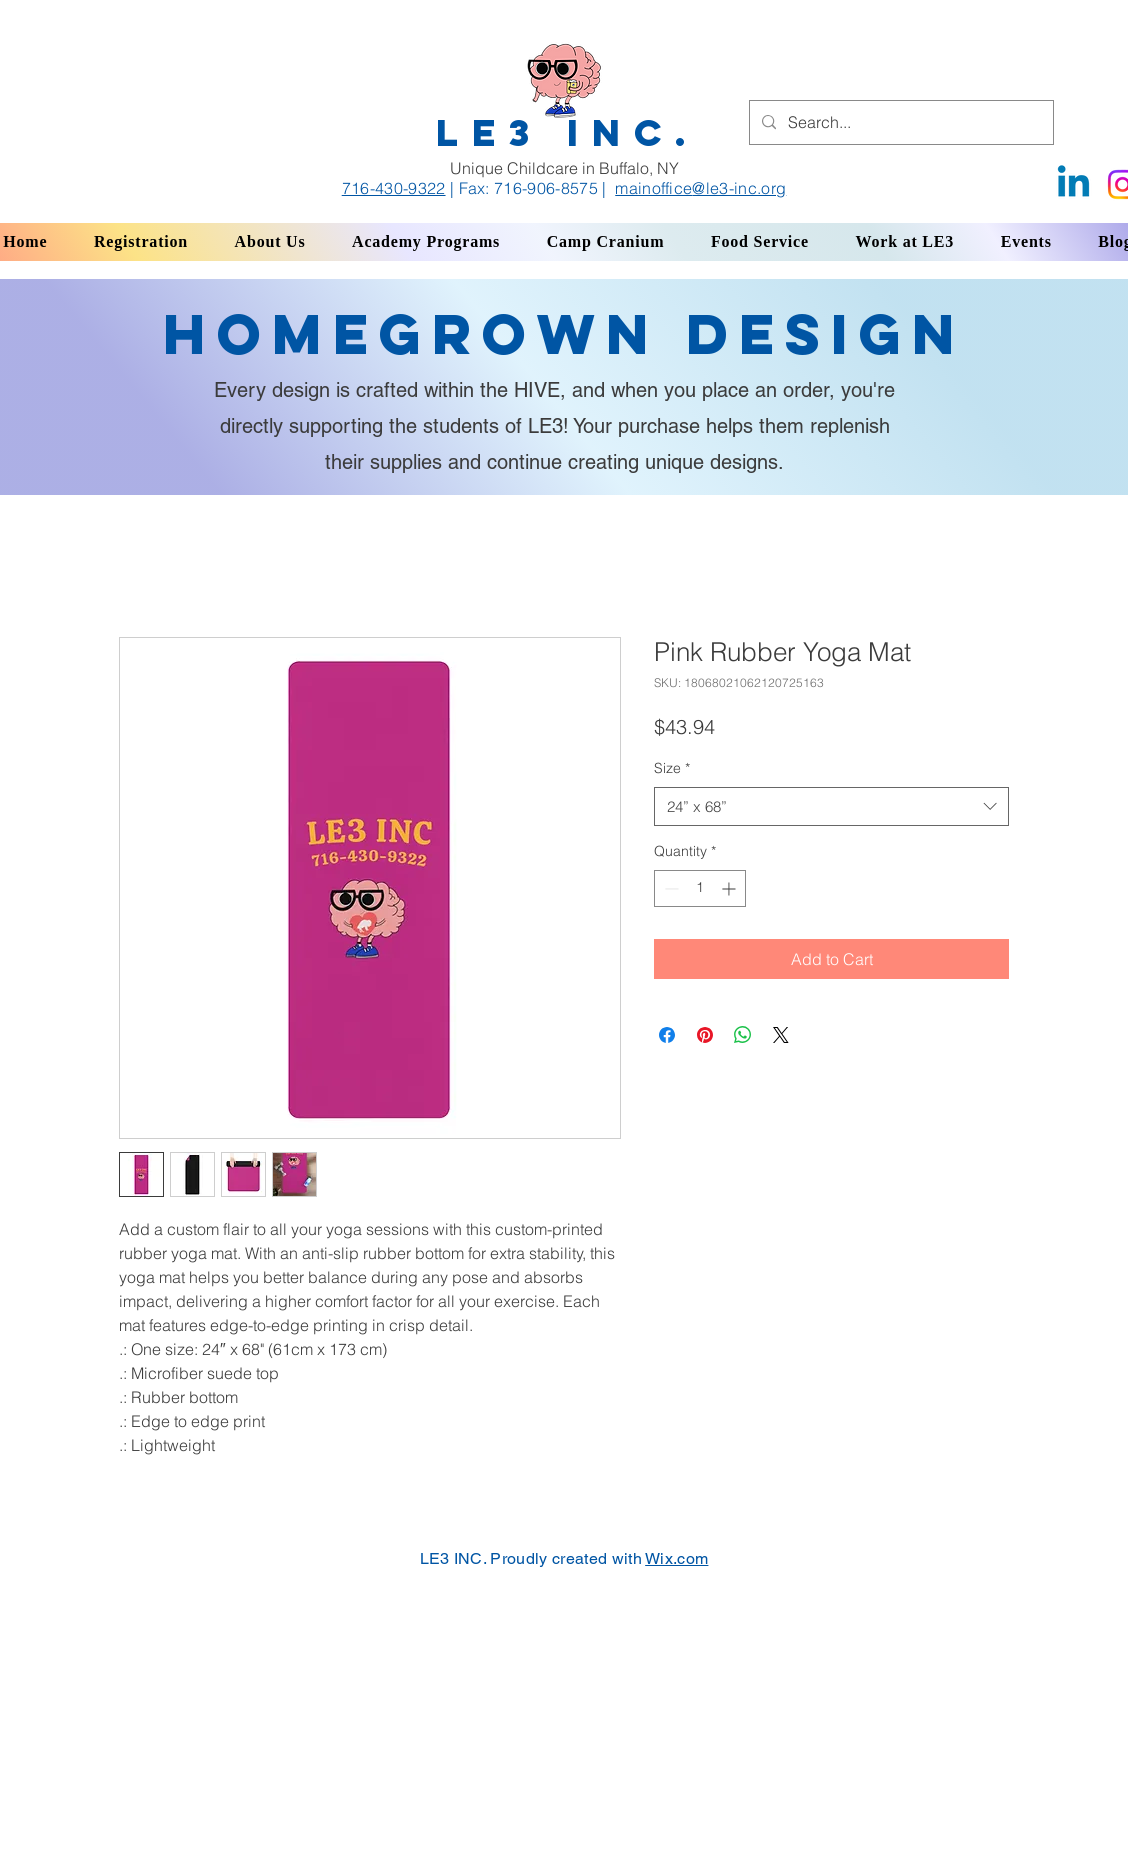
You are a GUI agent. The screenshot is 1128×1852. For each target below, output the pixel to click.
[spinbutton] (700, 888)
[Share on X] (781, 1035)
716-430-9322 (394, 188)
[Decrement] (669, 888)
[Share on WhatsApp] (743, 1035)
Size (672, 768)
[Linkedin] (1073, 184)
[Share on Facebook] (667, 1035)
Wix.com (676, 1558)
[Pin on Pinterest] (705, 1035)
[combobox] (831, 806)
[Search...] (899, 122)
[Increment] (730, 888)
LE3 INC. (568, 132)
